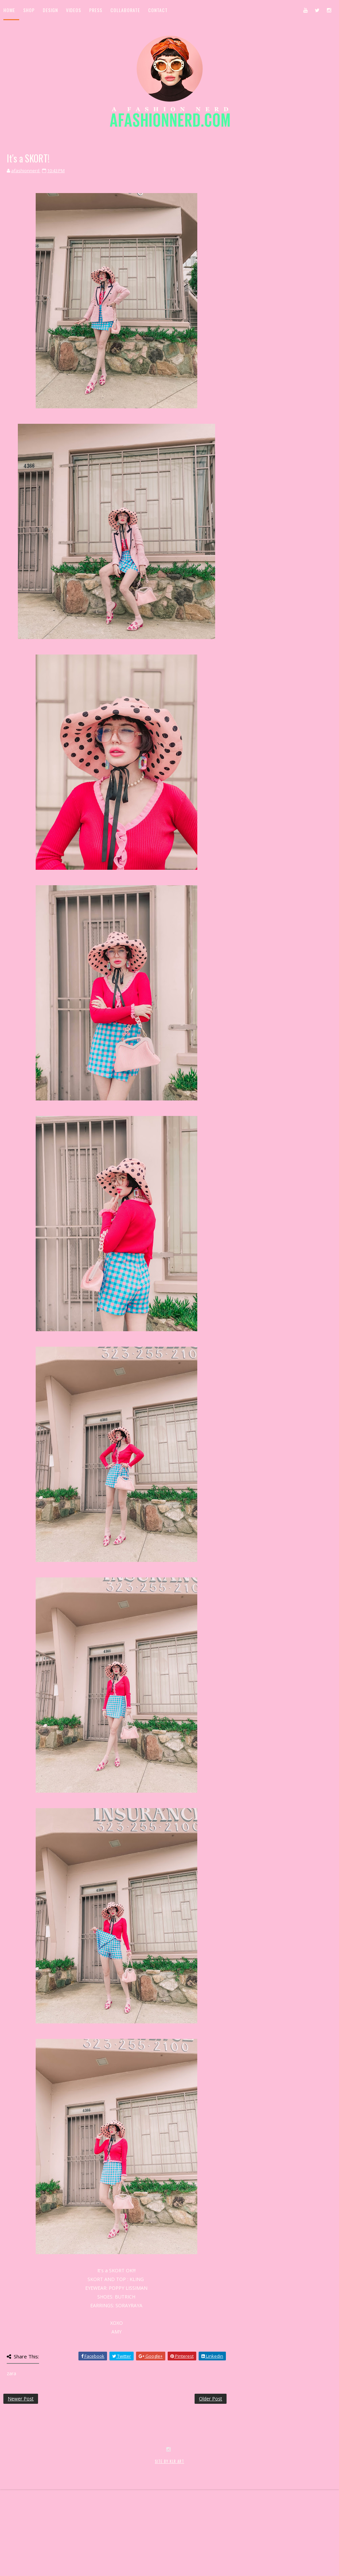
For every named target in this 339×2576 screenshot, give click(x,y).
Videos (73, 9)
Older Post (210, 2398)
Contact (158, 9)
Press (95, 9)
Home (9, 9)
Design (50, 9)
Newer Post (21, 2398)
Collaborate (125, 9)
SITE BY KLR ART (169, 2541)
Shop (29, 9)
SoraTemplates (43, 2548)
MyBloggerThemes (113, 2548)
